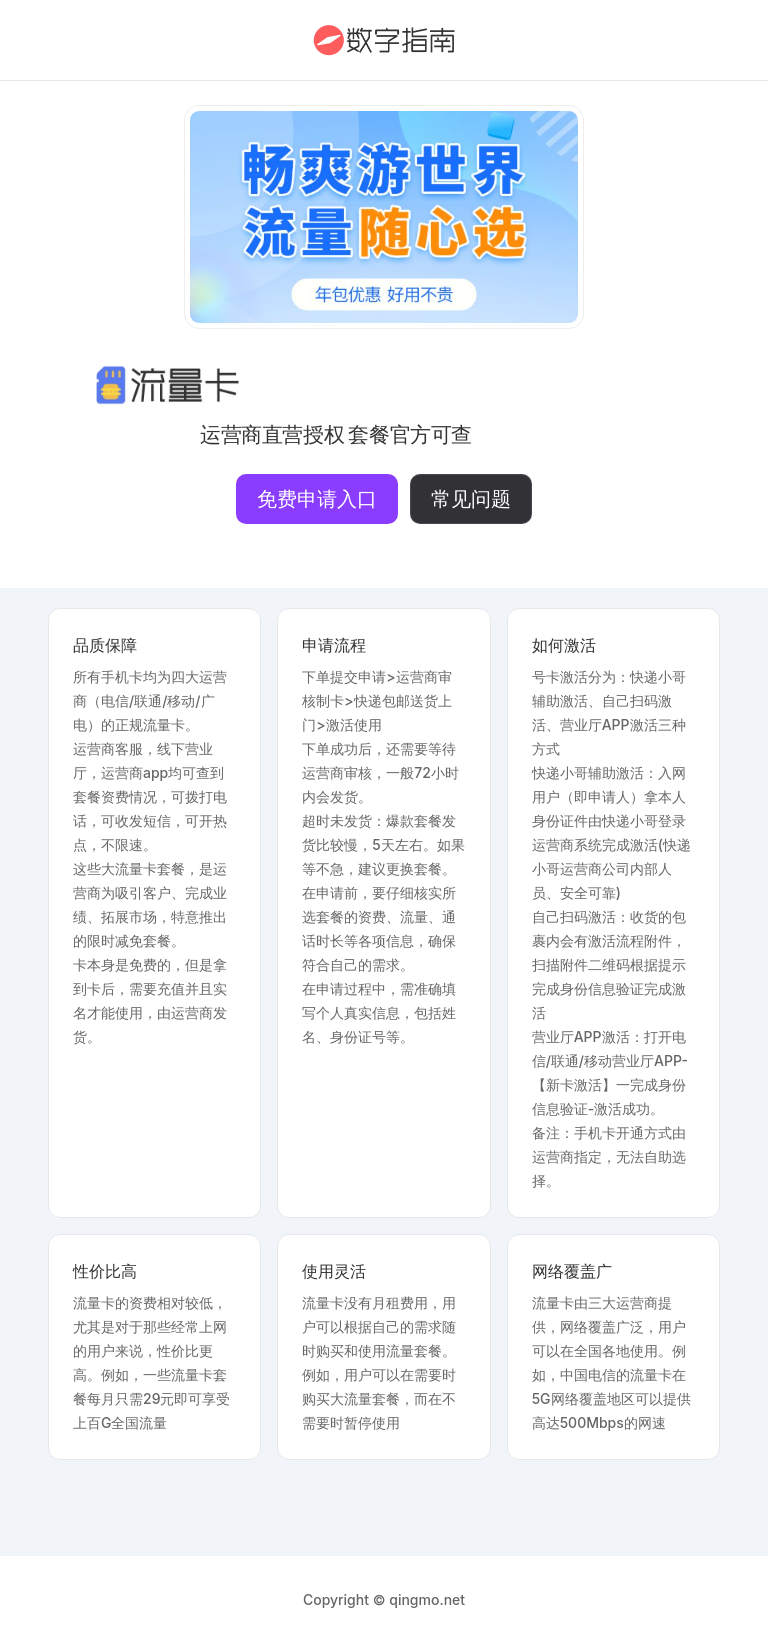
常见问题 (471, 499)
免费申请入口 (317, 499)
